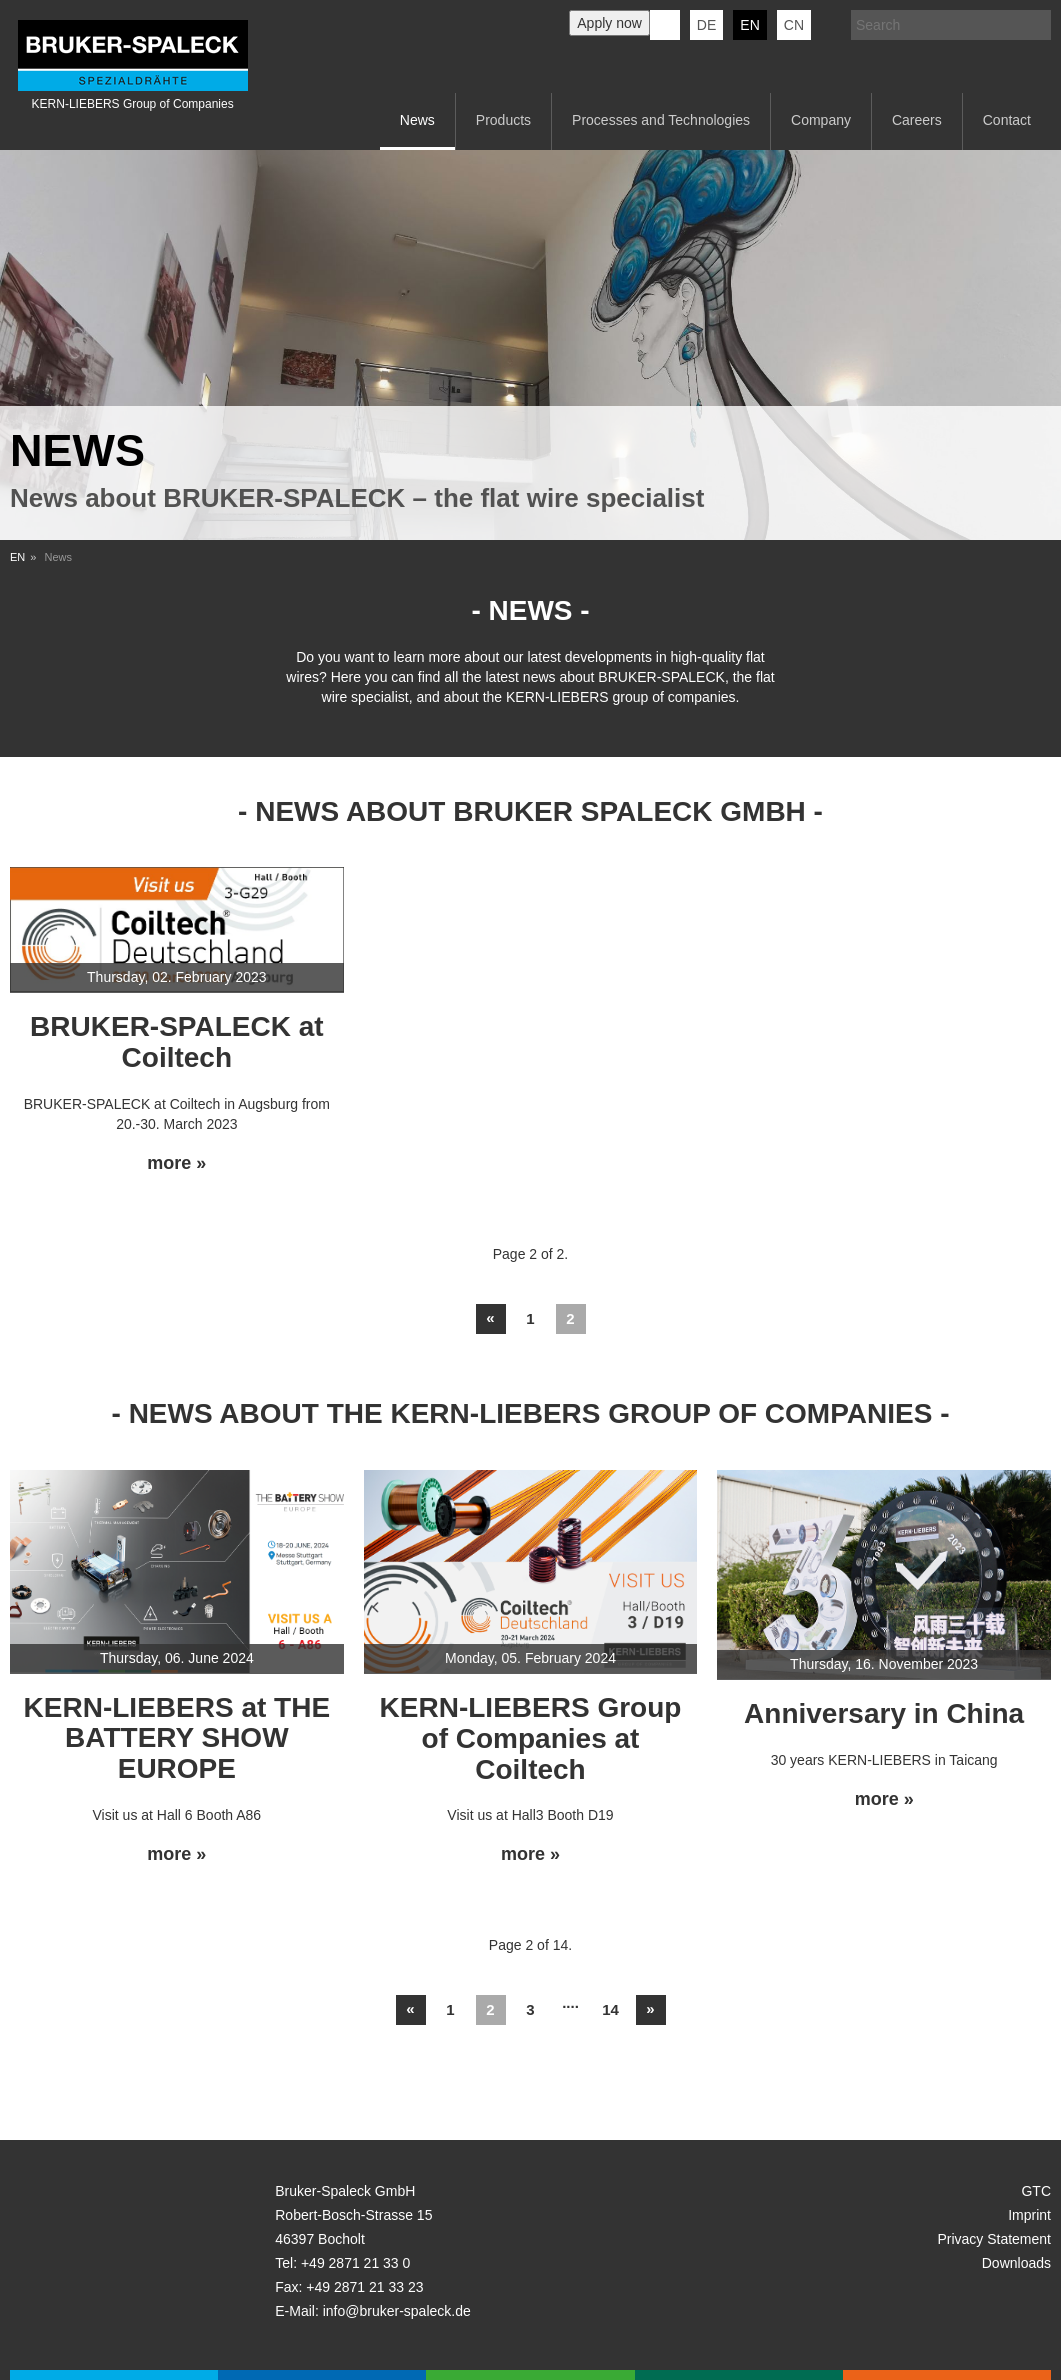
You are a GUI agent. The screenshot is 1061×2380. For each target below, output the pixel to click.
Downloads (1016, 2263)
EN (17, 557)
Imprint (1029, 2215)
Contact (1007, 120)
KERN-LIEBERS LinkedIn (665, 25)
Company (821, 120)
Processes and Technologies (661, 120)
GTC (1036, 2191)
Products (503, 120)
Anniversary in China (884, 1713)
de (706, 25)
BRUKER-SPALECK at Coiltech (177, 1042)
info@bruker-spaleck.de (397, 2311)
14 (610, 2009)
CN (794, 25)
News (417, 120)
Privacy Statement (994, 2239)
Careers (917, 120)
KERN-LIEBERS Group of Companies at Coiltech (531, 1738)
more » (176, 1163)
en (749, 25)
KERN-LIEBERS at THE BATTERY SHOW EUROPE (177, 1738)
